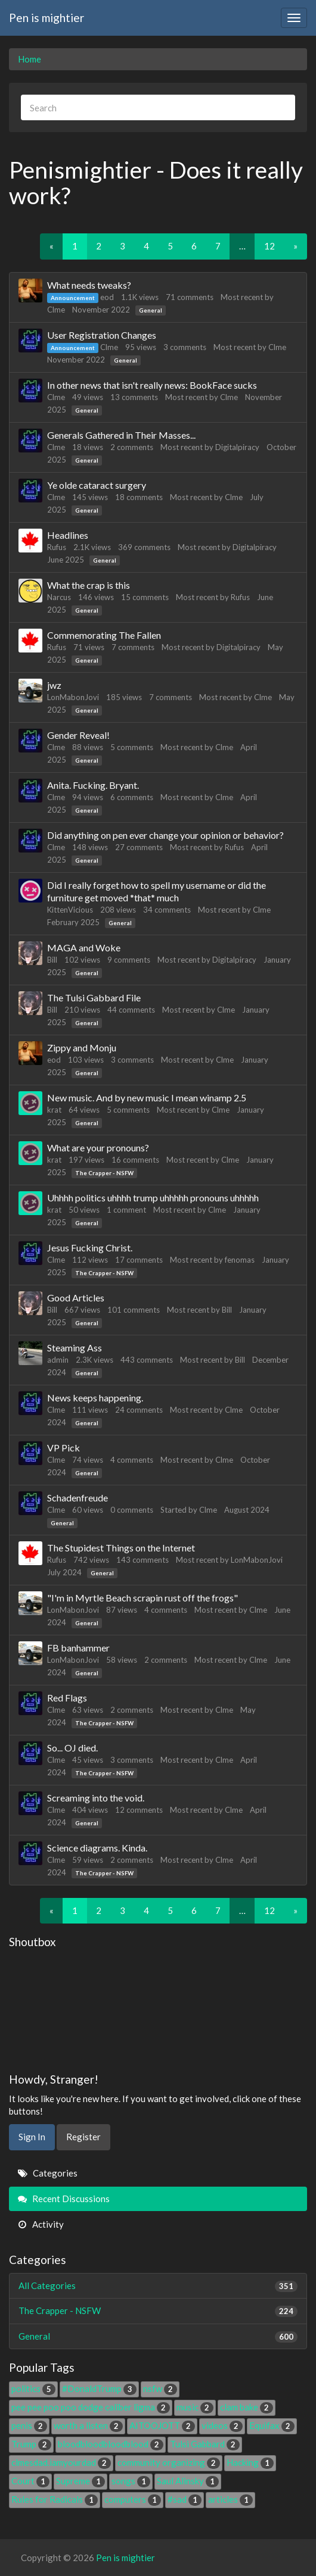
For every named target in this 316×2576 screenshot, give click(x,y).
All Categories (158, 2286)
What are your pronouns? (98, 1147)
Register (83, 2136)
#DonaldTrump (99, 2388)
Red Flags (67, 1697)
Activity (41, 2224)
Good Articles (75, 1297)
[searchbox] (158, 107)
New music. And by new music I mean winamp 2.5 (146, 1097)
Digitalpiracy (237, 447)
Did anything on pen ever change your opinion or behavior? (165, 835)
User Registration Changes (101, 335)
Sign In (31, 2136)
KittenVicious (70, 909)
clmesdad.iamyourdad (61, 2462)
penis (29, 2425)
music (194, 2407)
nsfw (160, 2388)
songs (130, 2480)
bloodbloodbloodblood (110, 2443)
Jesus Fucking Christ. (89, 1247)
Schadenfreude (77, 1497)
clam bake (246, 2407)
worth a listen (88, 2425)
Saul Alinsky (188, 2480)
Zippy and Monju (81, 1047)
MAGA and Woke (83, 947)
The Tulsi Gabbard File (94, 997)
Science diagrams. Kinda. (97, 1847)
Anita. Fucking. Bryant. (93, 785)
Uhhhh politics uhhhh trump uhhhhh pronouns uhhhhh (153, 1197)
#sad (185, 2499)
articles (230, 2499)
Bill (52, 959)
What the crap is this (88, 585)
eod (107, 297)
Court (30, 2480)
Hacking (250, 2462)
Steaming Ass (74, 1347)
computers (132, 2499)
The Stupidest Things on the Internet (121, 1547)
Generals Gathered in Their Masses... (121, 435)
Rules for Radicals (54, 2499)
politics (33, 2388)
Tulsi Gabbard (205, 2443)
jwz (54, 685)
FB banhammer (78, 1647)
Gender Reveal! (78, 735)
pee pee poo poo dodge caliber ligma (90, 2407)
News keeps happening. (95, 1397)
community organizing (168, 2462)
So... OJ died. (72, 1747)
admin (58, 1360)
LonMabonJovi (73, 697)
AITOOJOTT (162, 2425)
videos (222, 2425)
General (150, 310)
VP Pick (63, 1447)
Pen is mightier (46, 17)
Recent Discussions (64, 2198)
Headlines (67, 535)
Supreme (80, 2480)
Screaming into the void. (95, 1797)
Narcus (59, 597)
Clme (56, 309)
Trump (31, 2443)
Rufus (56, 547)
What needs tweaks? (89, 285)
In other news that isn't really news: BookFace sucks (152, 385)
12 (269, 246)
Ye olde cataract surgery (96, 485)
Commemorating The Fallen (104, 635)
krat (54, 1109)
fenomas (240, 1259)
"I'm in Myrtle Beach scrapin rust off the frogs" (142, 1597)
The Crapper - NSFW (104, 1172)
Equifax (272, 2425)
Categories (48, 2173)
